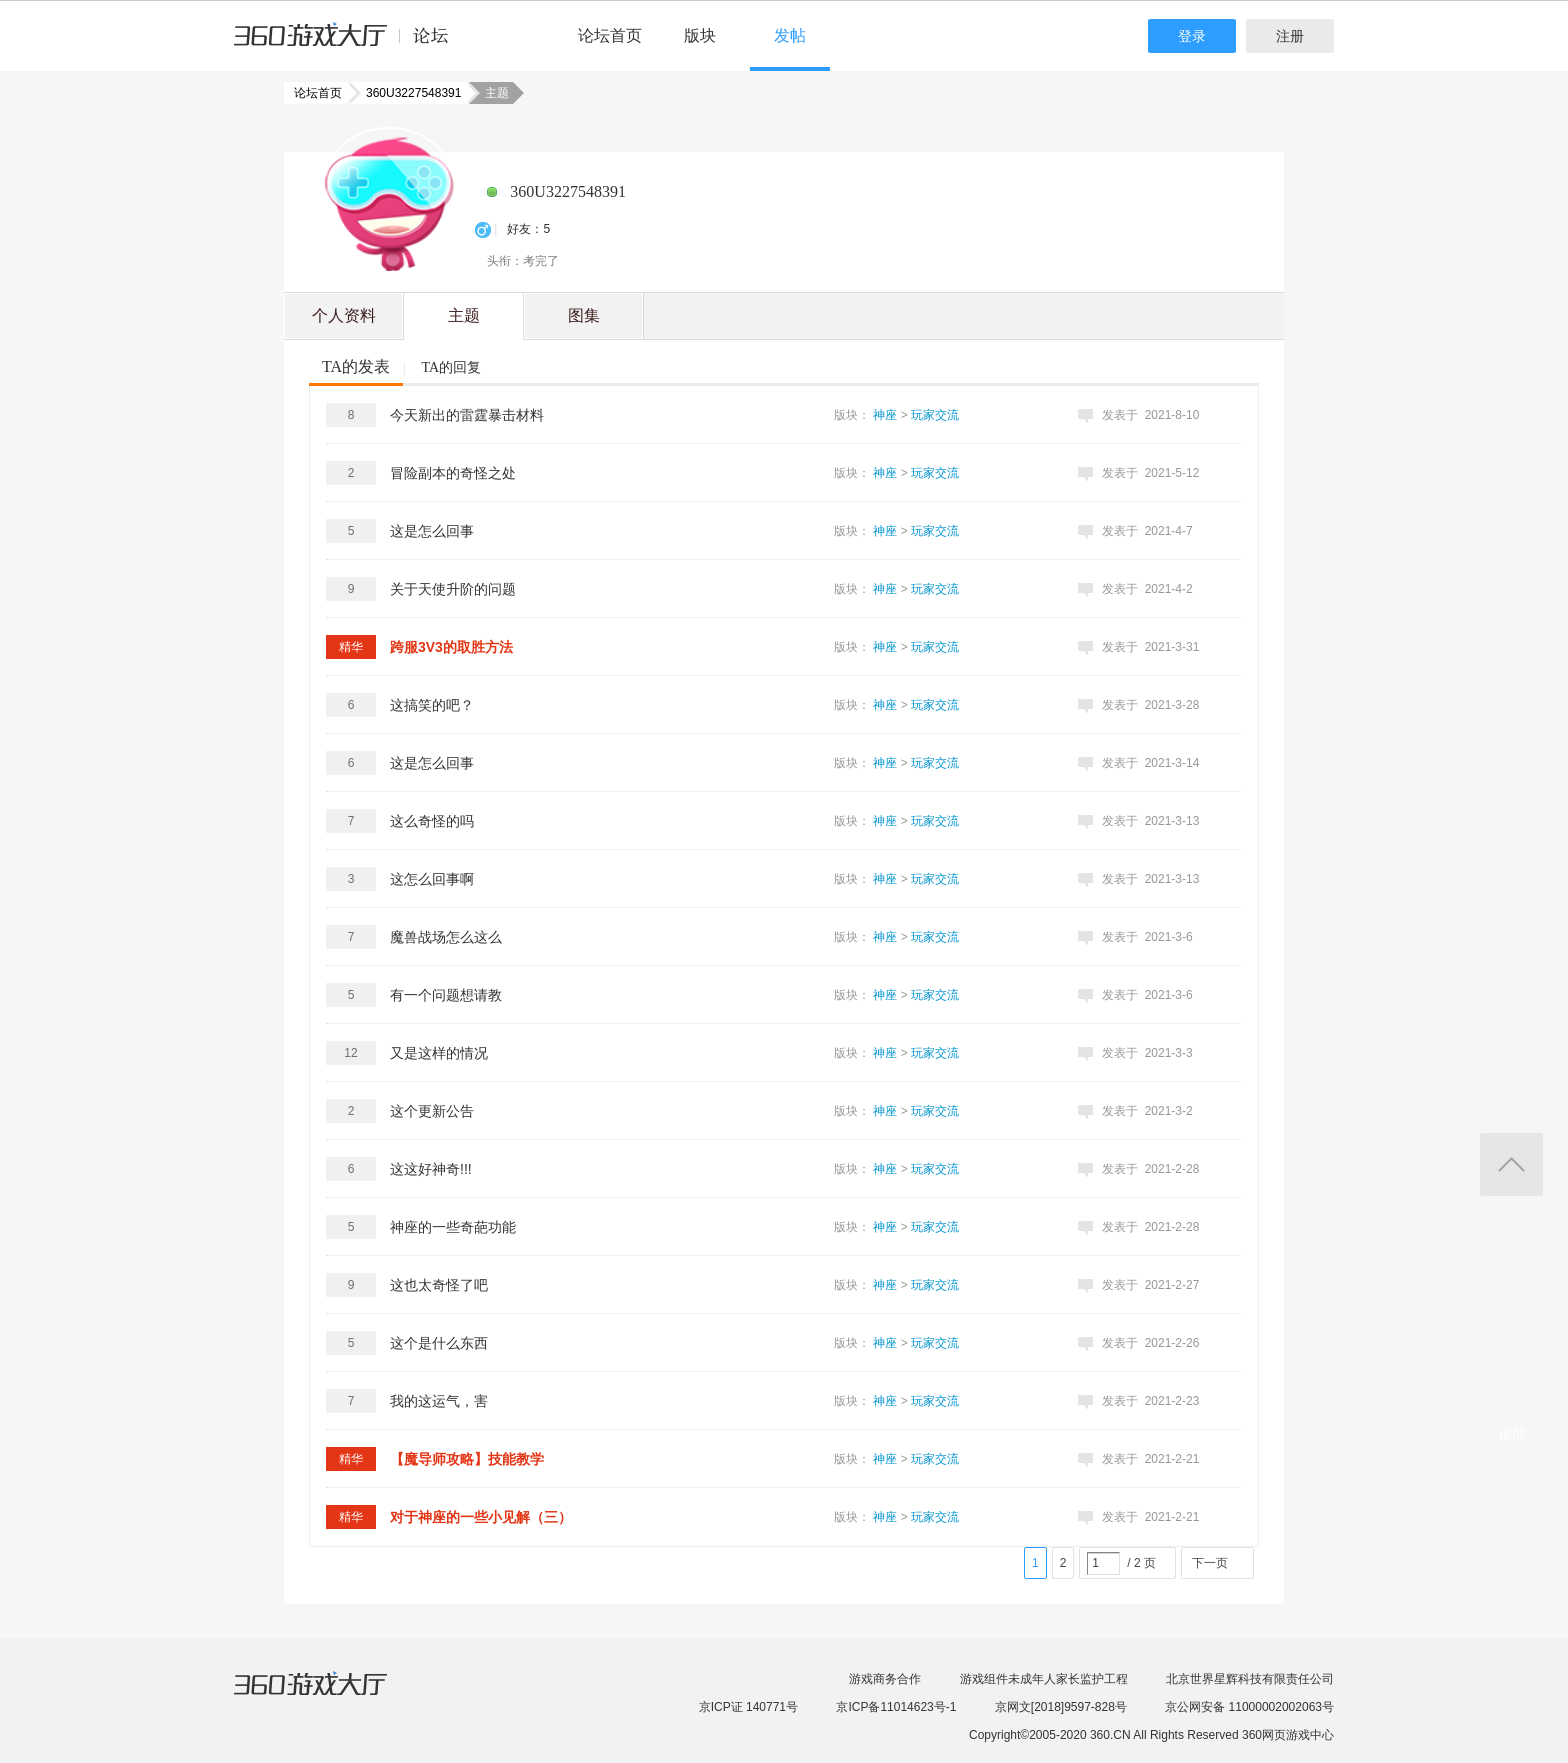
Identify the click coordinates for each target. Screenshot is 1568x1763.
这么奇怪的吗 (432, 821)
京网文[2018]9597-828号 (1061, 1707)
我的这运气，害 (439, 1401)
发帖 (790, 35)
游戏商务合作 (885, 1679)
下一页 (1210, 1563)
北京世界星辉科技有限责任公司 (1250, 1679)
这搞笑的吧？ (432, 705)
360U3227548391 (407, 93)
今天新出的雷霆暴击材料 (467, 415)
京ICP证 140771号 (748, 1707)
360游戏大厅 (331, 1696)
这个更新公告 (432, 1111)
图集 (584, 315)
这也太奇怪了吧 (439, 1285)
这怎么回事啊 (432, 879)
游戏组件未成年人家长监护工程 (1044, 1679)
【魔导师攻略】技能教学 (467, 1459)
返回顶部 (1511, 1164)
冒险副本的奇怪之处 (453, 473)
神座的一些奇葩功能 (453, 1227)
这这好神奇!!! (431, 1169)
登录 (1192, 36)
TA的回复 (451, 367)
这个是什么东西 (439, 1343)
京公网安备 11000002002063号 (1249, 1707)
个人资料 (344, 315)
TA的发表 (356, 366)
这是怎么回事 (432, 531)
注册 (1290, 36)
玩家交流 (935, 415)
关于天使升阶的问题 (453, 589)
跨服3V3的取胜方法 (451, 647)
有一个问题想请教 (446, 995)
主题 (464, 315)
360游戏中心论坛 (349, 44)
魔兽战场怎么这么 (446, 937)
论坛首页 (610, 35)
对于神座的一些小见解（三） (481, 1517)
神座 (885, 415)
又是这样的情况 (439, 1053)
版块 (700, 35)
